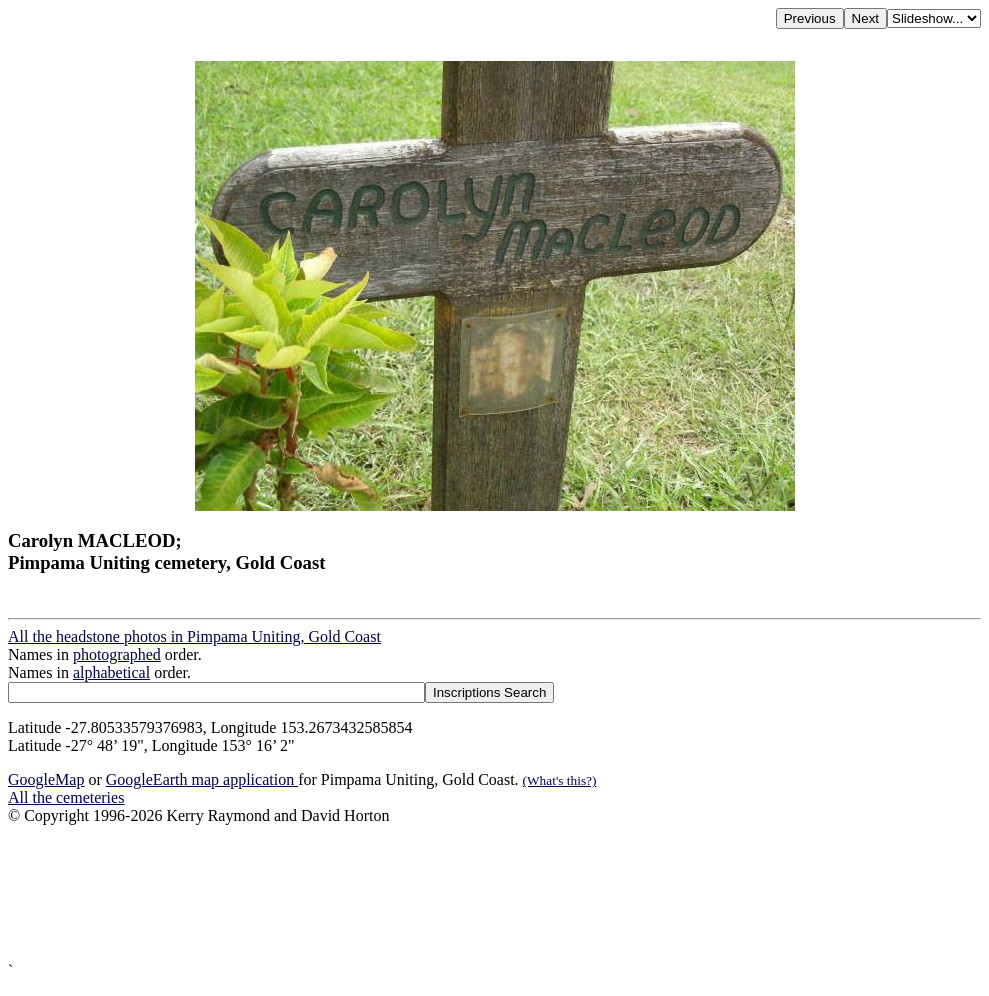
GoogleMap (46, 779)
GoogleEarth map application (202, 779)
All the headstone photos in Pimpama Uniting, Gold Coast (194, 636)
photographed (117, 654)
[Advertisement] (494, 893)
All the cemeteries (66, 797)
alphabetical (111, 672)
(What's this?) (560, 780)
